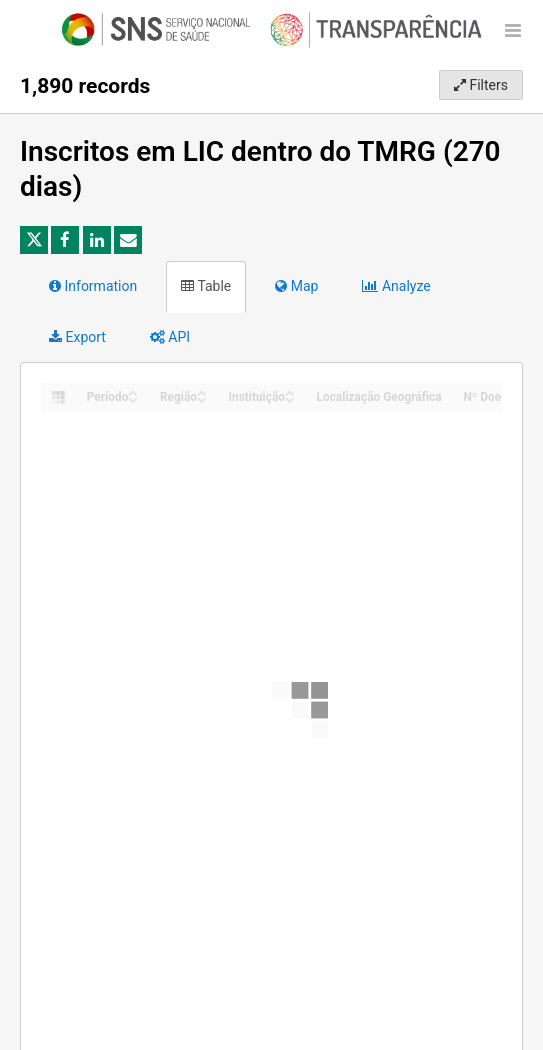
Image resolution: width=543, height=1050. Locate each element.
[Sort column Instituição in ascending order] (290, 391)
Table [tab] (206, 286)
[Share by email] (128, 240)
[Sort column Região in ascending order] (202, 391)
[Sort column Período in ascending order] (133, 391)
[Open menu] (513, 30)
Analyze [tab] (396, 286)
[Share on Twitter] (34, 240)
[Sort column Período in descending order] (133, 398)
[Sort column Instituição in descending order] (290, 398)
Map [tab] (296, 286)
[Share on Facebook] (65, 240)
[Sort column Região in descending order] (202, 398)
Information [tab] (93, 286)
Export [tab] (77, 337)
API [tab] (170, 337)
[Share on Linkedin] (97, 240)
